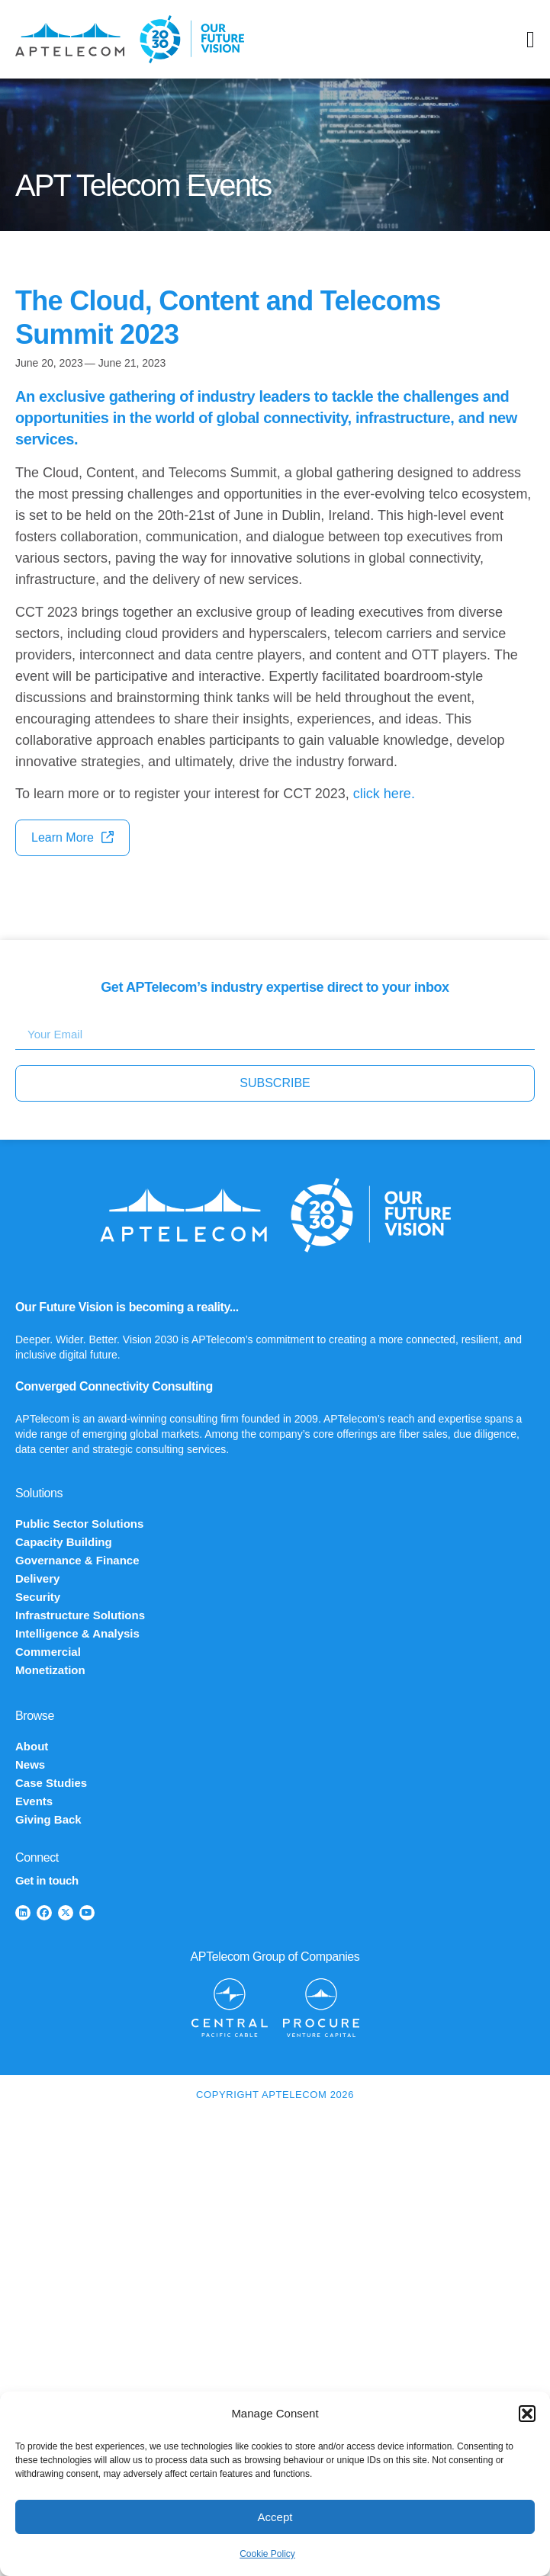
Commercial (48, 1651)
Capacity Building (63, 1541)
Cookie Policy (267, 2554)
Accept (275, 2516)
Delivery (37, 1578)
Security (37, 1596)
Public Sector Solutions (79, 1523)
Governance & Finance (77, 1560)
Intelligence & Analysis (77, 1633)
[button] (527, 2413)
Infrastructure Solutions (80, 1615)
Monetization (50, 1669)
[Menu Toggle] (530, 39)
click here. (384, 793)
